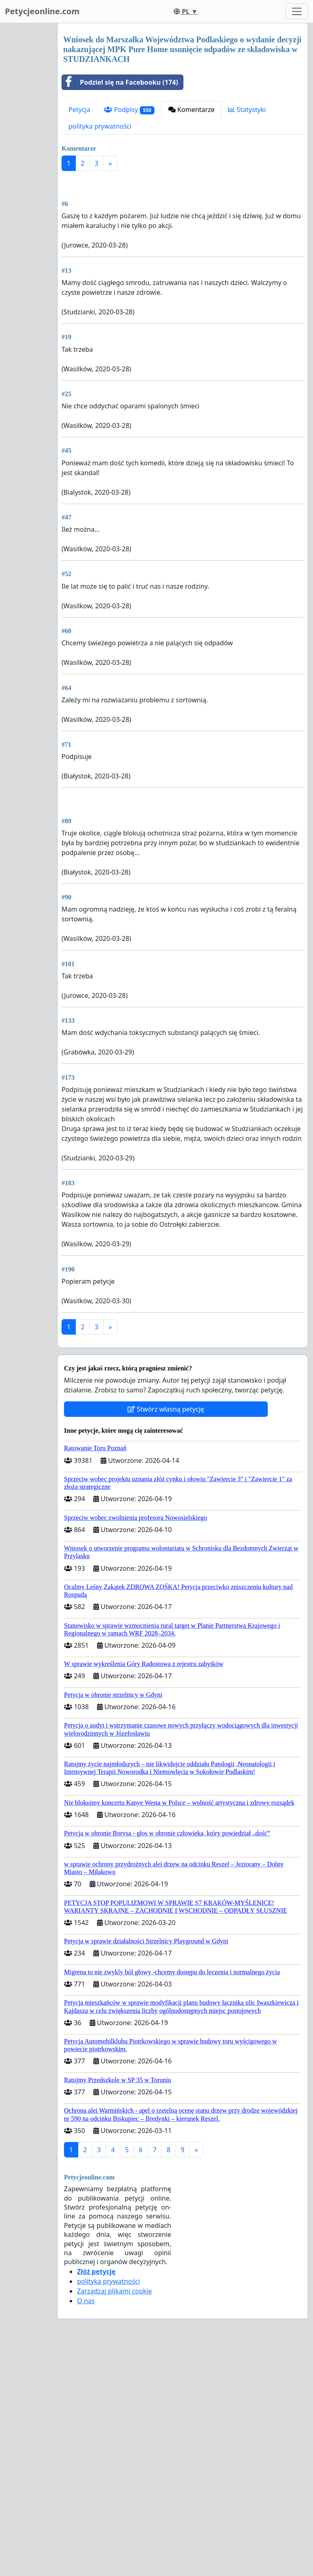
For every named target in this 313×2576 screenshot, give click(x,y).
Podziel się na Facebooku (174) (120, 82)
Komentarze (191, 109)
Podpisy (129, 109)
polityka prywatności (99, 126)
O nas (86, 2528)
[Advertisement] (183, 241)
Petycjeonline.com (42, 11)
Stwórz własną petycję (166, 1637)
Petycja (79, 109)
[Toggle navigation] (296, 11)
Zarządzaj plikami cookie (114, 2519)
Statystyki (247, 109)
